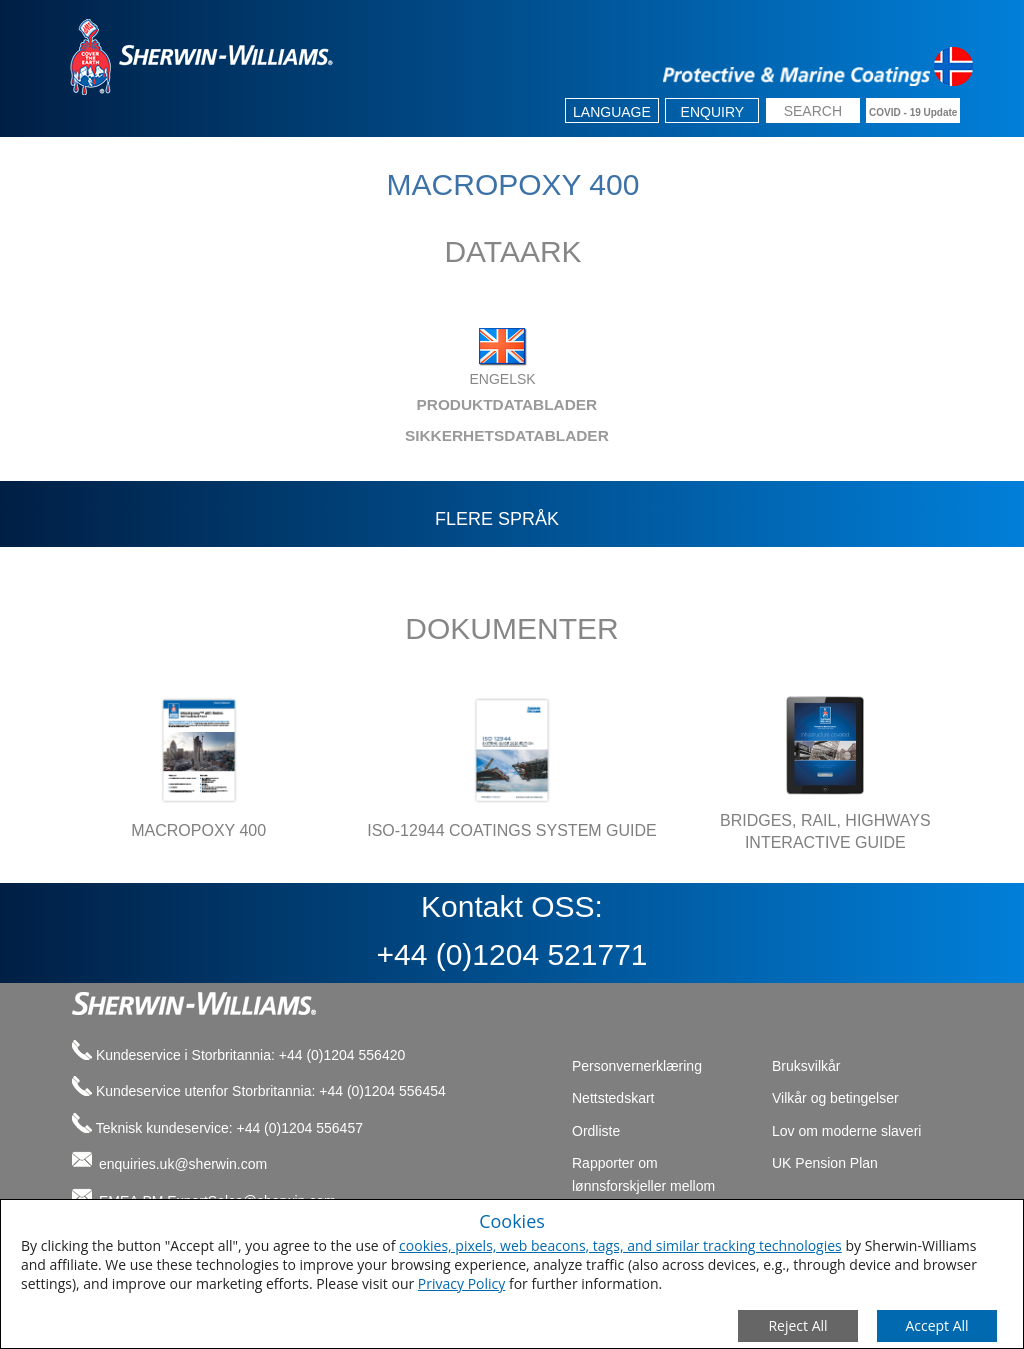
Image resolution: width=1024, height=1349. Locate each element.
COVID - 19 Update (913, 112)
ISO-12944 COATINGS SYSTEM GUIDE (512, 830)
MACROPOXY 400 (198, 830)
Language (612, 112)
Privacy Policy (461, 1283)
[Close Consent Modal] (798, 1326)
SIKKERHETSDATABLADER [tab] (334, 435)
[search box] (813, 112)
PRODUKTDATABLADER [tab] (329, 404)
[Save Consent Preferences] (937, 1326)
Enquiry (713, 112)
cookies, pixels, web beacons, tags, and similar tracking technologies (620, 1245)
